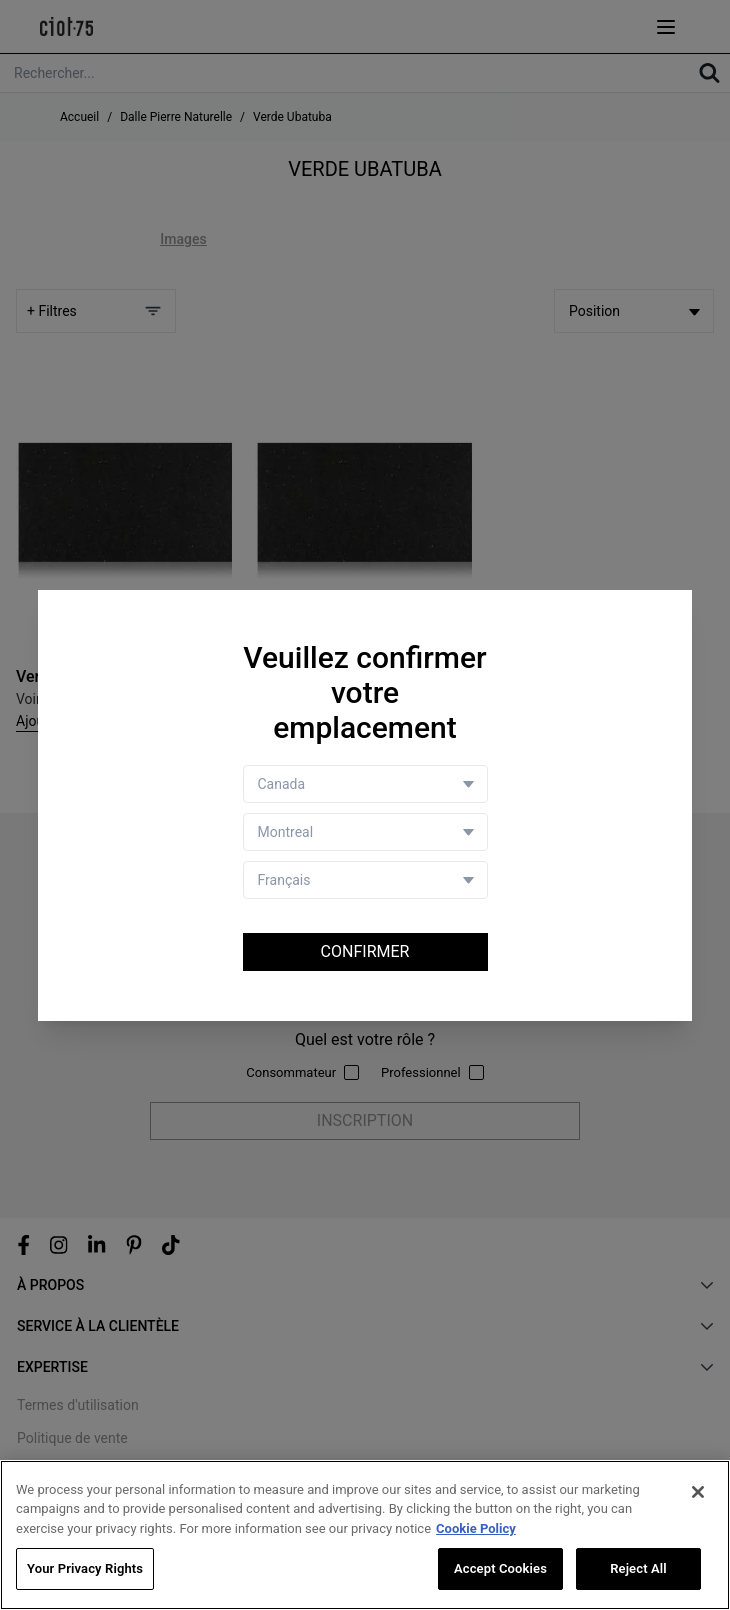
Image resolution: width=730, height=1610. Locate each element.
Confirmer (365, 951)
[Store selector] (365, 832)
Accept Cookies (500, 1569)
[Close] (698, 1492)
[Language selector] (365, 880)
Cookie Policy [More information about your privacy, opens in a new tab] (476, 1528)
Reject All (638, 1569)
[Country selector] (365, 784)
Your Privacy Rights (85, 1569)
